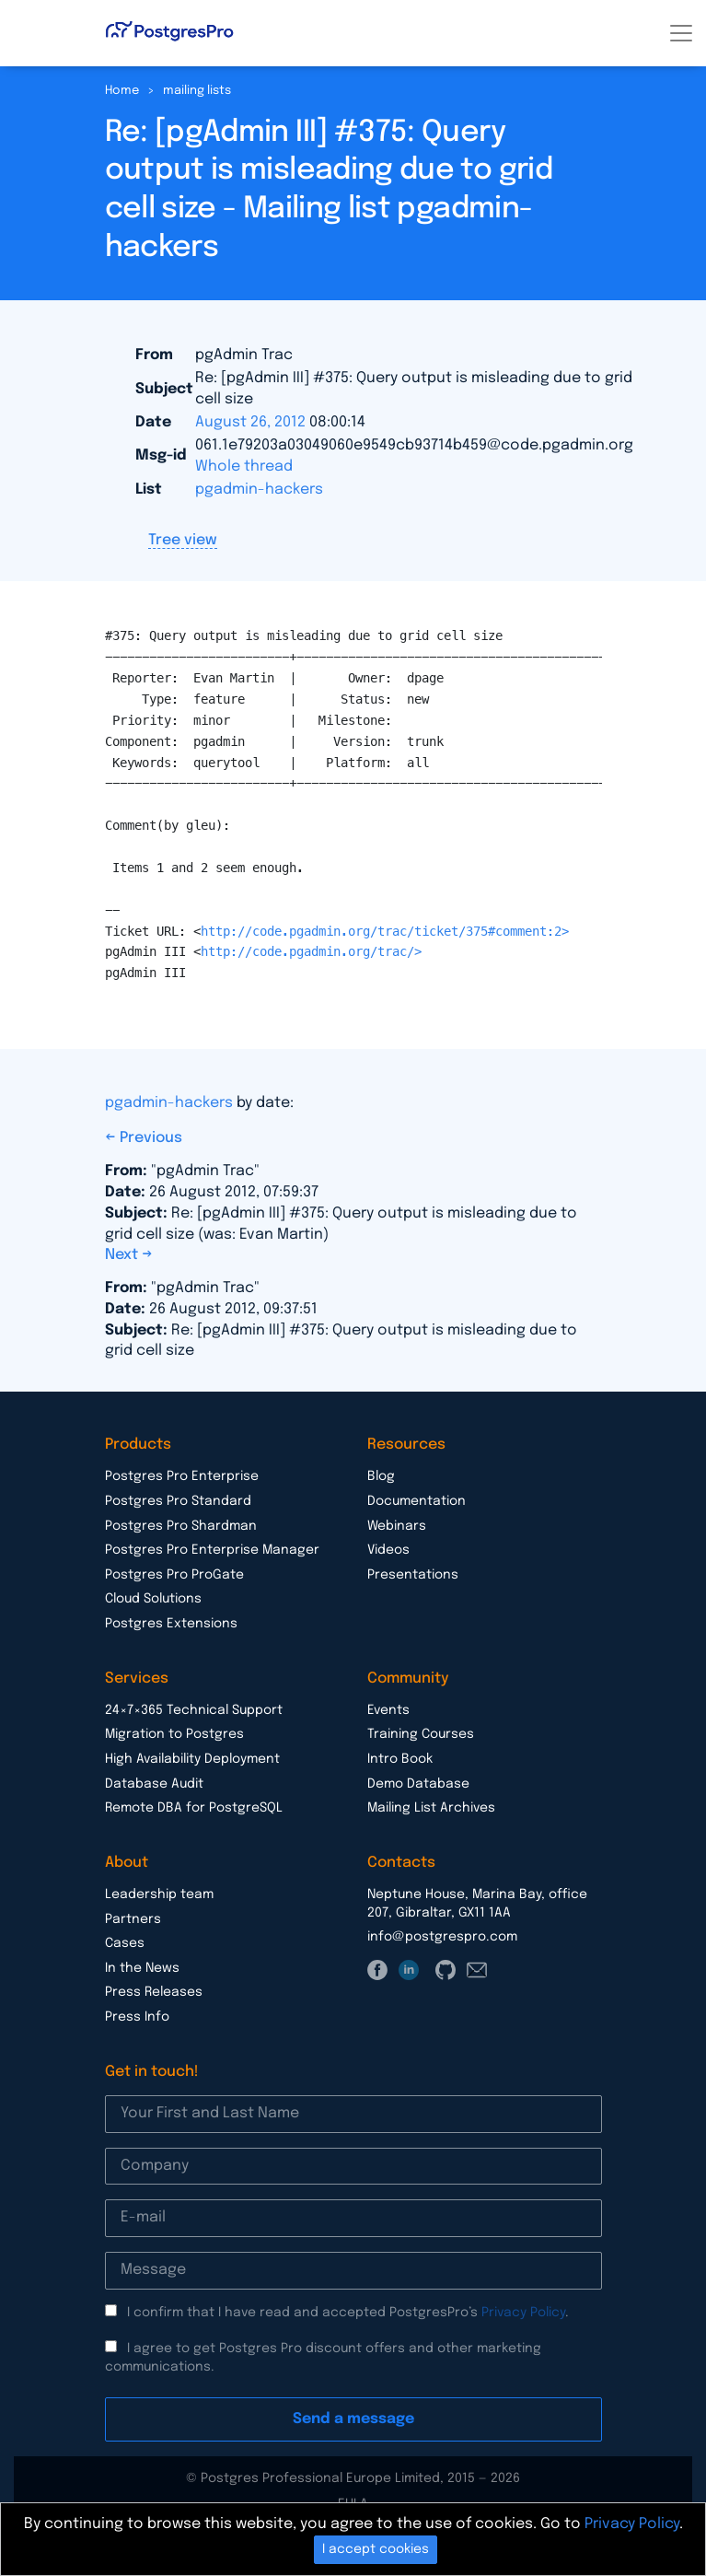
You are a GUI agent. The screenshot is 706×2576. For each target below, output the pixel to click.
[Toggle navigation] (681, 33)
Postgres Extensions (171, 1623)
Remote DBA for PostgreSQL (194, 1807)
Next (123, 1255)
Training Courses (420, 1734)
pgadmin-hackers (259, 489)
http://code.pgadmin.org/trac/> (311, 951)
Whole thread (244, 466)
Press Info (137, 2017)
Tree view (182, 540)
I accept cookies (375, 2549)
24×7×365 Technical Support (194, 1710)
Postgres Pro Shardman (181, 1526)
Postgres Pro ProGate (174, 1574)
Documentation (416, 1501)
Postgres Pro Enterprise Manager (212, 1550)
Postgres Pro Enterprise (182, 1476)
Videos (388, 1550)
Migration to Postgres (174, 1734)
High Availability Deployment (192, 1759)
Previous (151, 1138)
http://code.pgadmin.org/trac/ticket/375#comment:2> (385, 931)
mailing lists (197, 91)
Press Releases (154, 1992)
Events (388, 1710)
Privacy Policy (523, 2312)
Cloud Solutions (153, 1598)
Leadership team (159, 1894)
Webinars (396, 1526)
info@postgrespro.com (442, 1936)
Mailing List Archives (431, 1807)
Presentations (412, 1574)
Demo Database (418, 1784)
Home (122, 91)
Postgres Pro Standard (178, 1501)
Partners (133, 1919)
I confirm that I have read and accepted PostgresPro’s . (348, 2312)
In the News (142, 1968)
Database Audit (154, 1784)
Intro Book (400, 1759)
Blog (381, 1476)
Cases (125, 1943)
